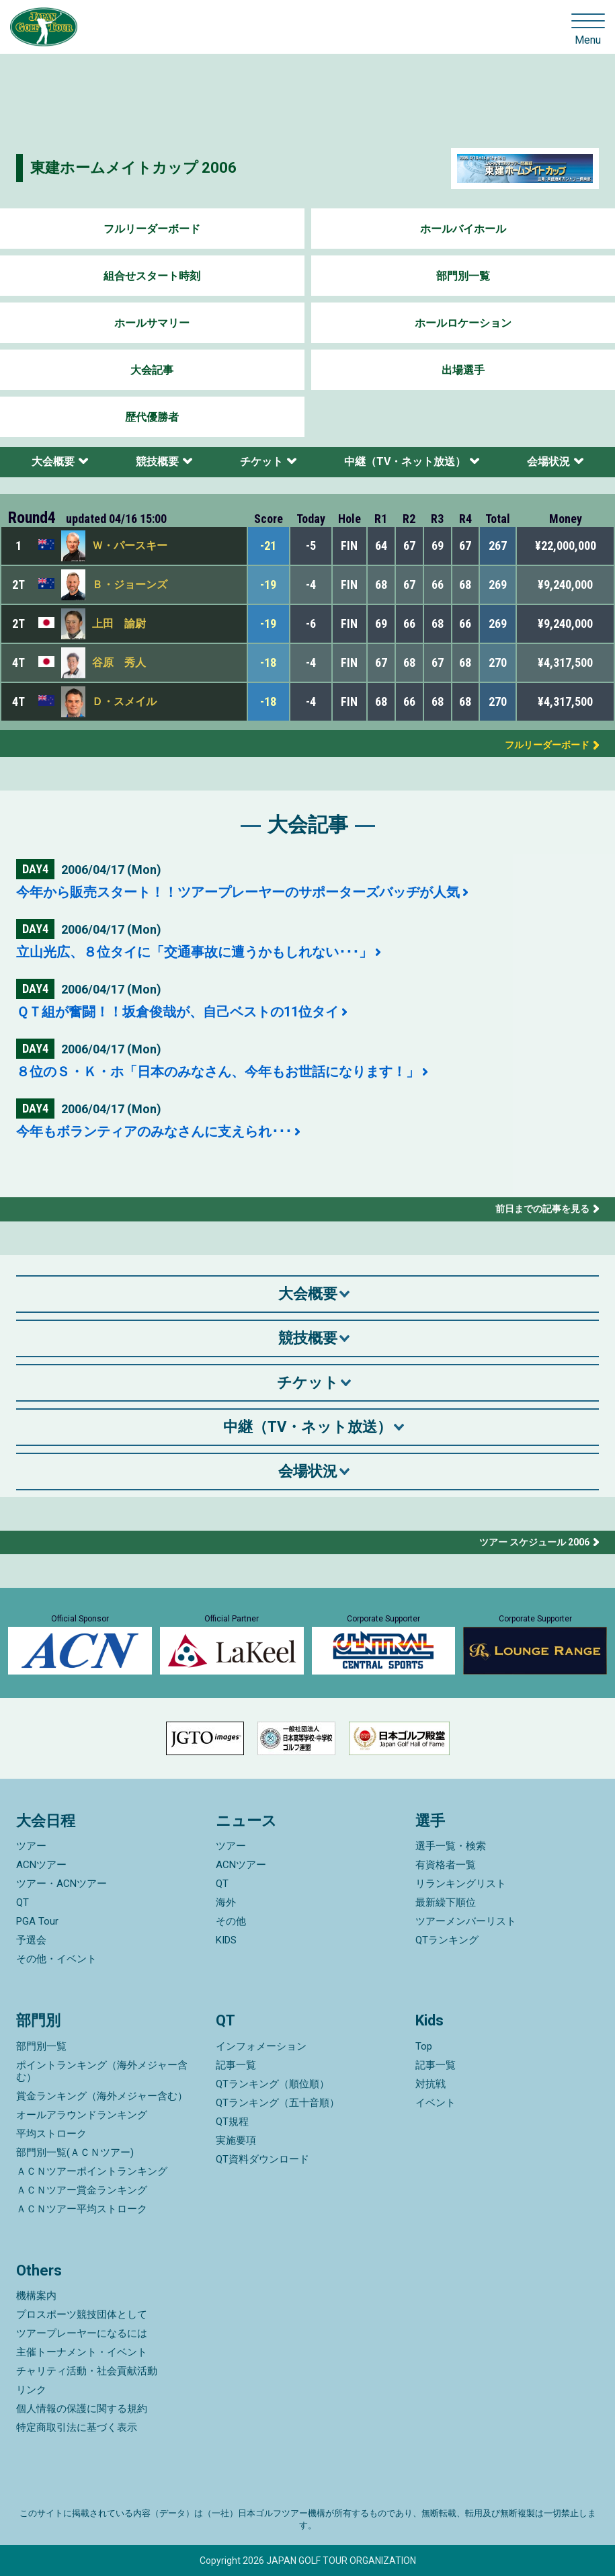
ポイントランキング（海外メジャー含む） (102, 2071)
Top (423, 2046)
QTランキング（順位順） (272, 2084)
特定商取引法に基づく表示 (76, 2427)
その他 (231, 1921)
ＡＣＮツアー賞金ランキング (81, 2190)
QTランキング (447, 1940)
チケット (261, 461)
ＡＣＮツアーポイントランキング (91, 2171)
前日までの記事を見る (542, 1208)
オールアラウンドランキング (81, 2115)
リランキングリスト (460, 1884)
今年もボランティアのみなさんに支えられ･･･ (154, 1131)
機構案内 (36, 2296)
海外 (226, 1902)
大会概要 (53, 461)
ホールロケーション (463, 323)
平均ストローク (51, 2134)
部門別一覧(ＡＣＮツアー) (75, 2152)
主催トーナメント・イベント (81, 2352)
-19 (268, 584)
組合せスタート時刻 (152, 276)
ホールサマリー (152, 323)
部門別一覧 (463, 276)
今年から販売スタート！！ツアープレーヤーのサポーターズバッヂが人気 (238, 892)
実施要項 (236, 2140)
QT (22, 1902)
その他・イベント (56, 1959)
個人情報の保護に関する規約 (81, 2409)
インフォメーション (261, 2046)
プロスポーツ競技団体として (81, 2314)
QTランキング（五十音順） (277, 2103)
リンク (31, 2390)
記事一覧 (236, 2065)
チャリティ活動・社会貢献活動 (86, 2371)
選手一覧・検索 (450, 1846)
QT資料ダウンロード (262, 2159)
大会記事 (151, 370)
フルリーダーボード (152, 229)
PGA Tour (37, 1921)
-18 (268, 662)
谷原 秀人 (119, 662)
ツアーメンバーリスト (465, 1921)
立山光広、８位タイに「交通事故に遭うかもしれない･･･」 (194, 952)
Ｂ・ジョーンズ (129, 584)
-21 (268, 545)
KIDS (226, 1940)
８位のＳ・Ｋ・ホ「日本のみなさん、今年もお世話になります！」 (217, 1071)
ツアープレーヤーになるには (81, 2333)
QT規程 (232, 2122)
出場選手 (463, 370)
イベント (435, 2103)
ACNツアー (41, 1865)
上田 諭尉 (119, 623)
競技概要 (157, 461)
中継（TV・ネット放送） (405, 461)
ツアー (31, 1846)
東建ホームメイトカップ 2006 (133, 167)
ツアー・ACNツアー (61, 1884)
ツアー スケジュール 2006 (534, 1542)
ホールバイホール (463, 229)
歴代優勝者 (152, 417)
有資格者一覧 (445, 1865)
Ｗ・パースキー (129, 545)
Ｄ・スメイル (124, 701)
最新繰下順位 (445, 1902)
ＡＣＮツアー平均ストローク (81, 2209)
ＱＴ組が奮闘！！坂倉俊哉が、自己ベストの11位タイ (177, 1012)
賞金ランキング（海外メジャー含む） (102, 2096)
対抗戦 (430, 2084)
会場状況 (548, 461)
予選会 (31, 1940)
